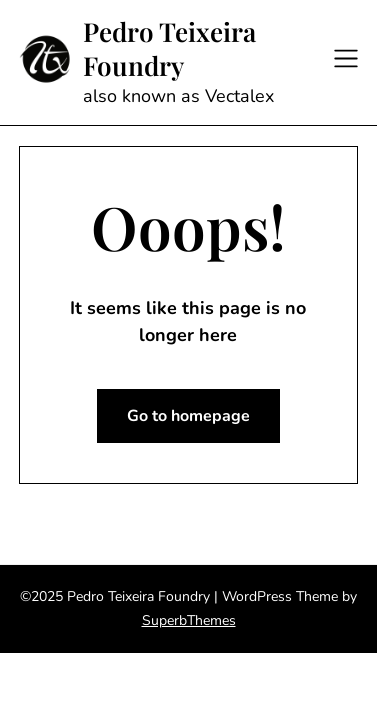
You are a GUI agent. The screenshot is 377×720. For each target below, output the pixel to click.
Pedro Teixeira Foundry (169, 49)
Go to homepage (188, 416)
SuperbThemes (189, 620)
